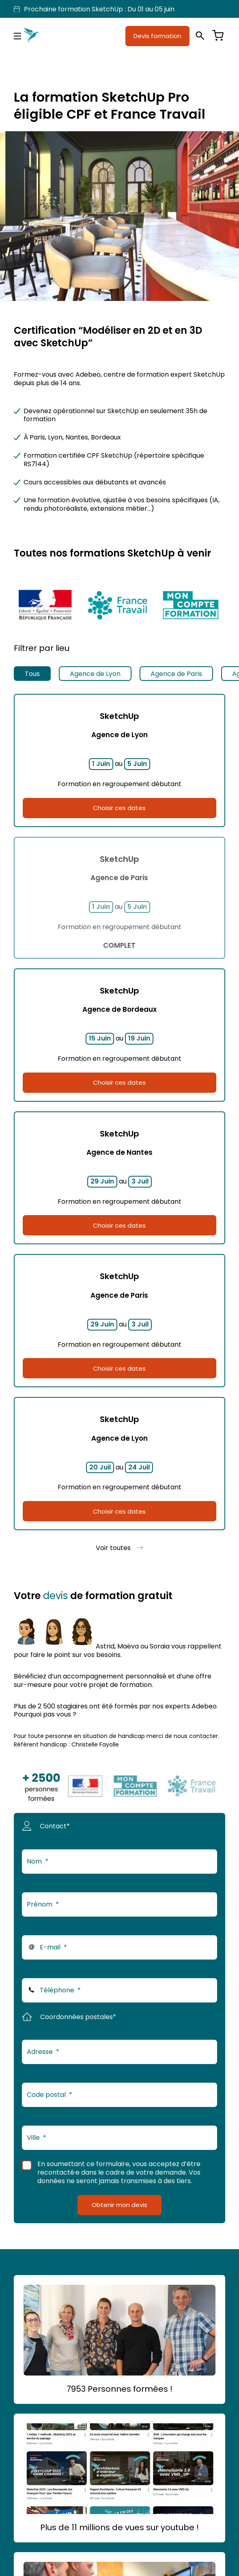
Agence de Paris (176, 674)
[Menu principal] (17, 36)
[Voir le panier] (218, 36)
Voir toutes (113, 1548)
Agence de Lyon (95, 674)
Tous (32, 674)
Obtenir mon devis (119, 2205)
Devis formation (157, 36)
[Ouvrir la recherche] (200, 36)
